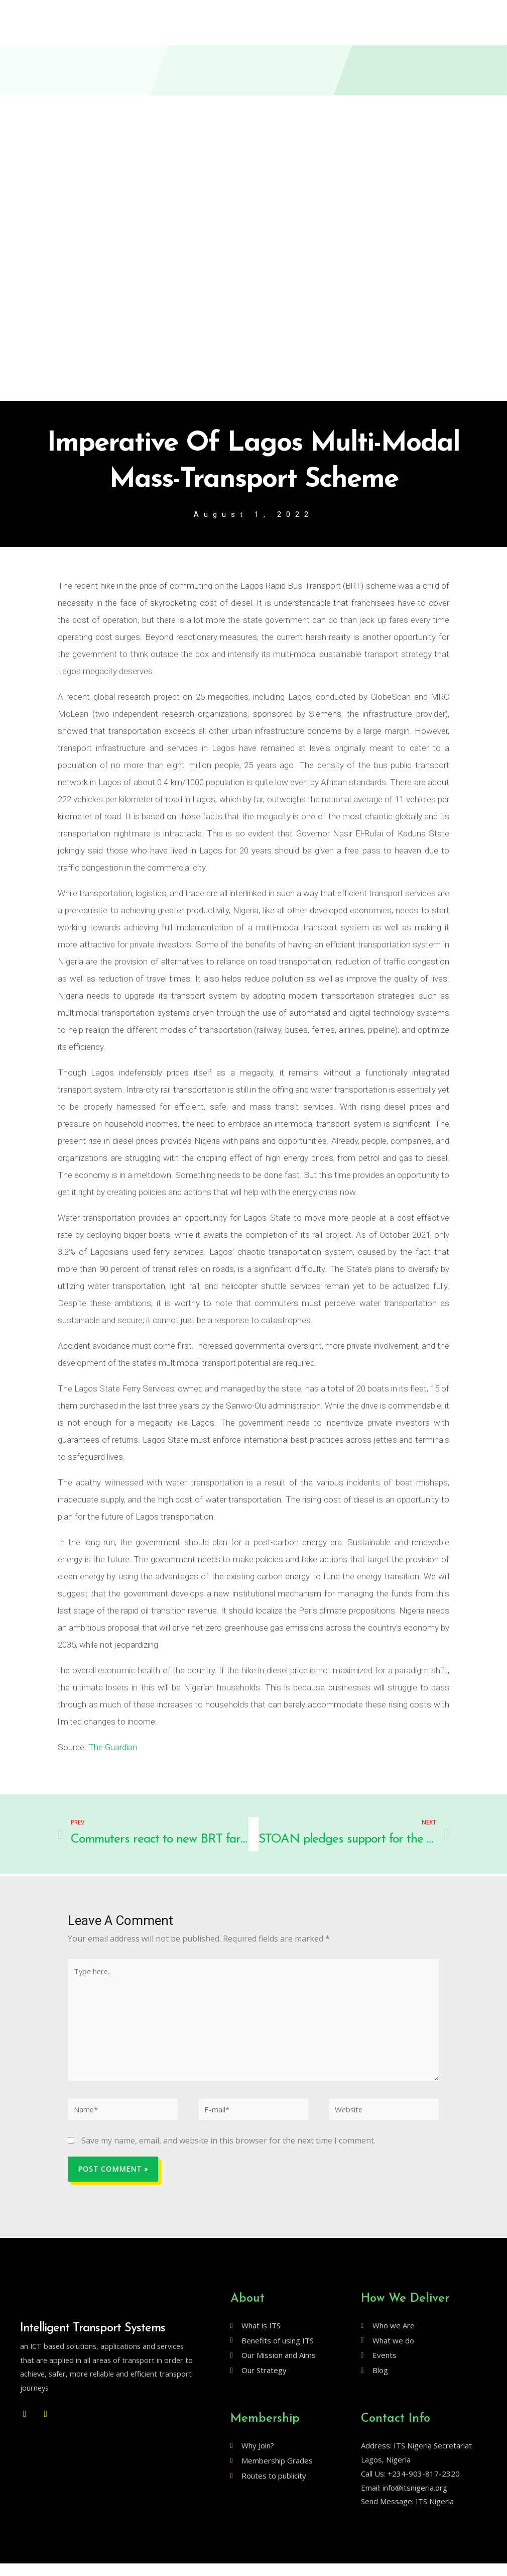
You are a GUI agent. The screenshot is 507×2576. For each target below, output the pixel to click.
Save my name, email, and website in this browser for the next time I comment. (228, 2153)
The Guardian (112, 1748)
